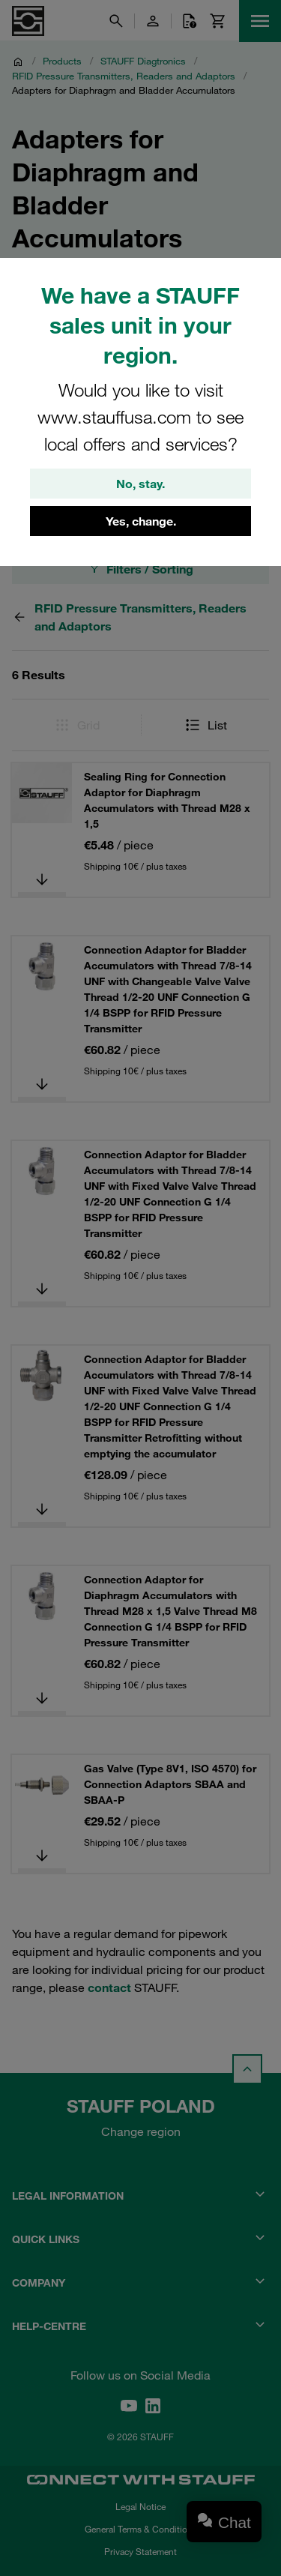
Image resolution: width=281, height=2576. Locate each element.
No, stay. (140, 483)
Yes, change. (141, 521)
